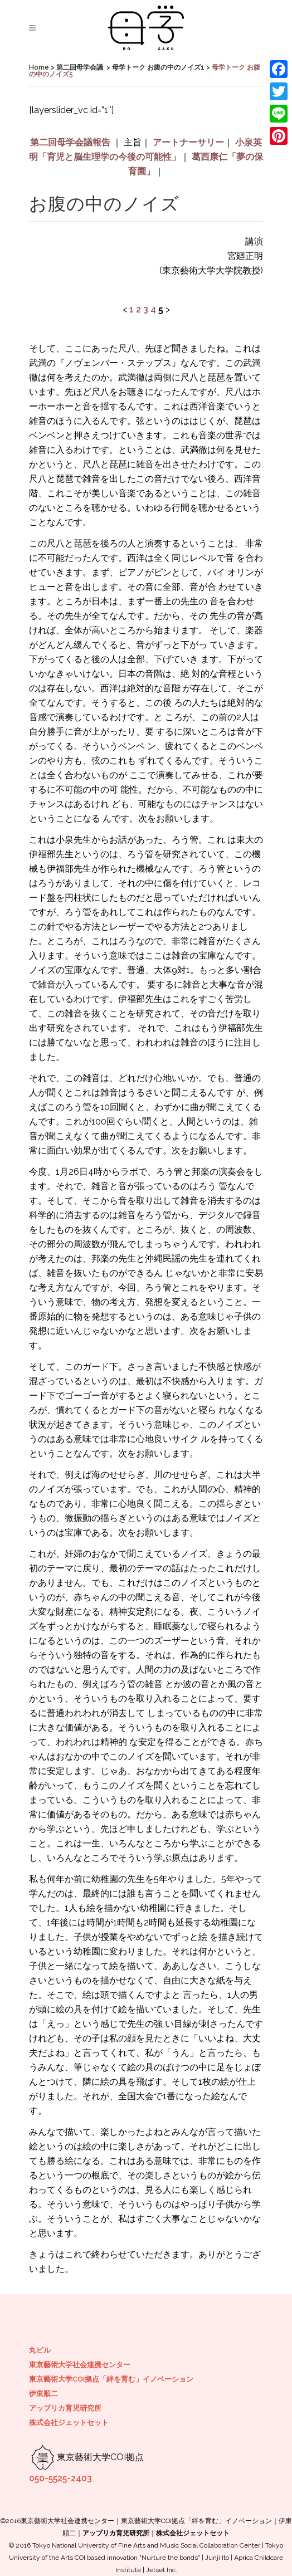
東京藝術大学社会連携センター (79, 2364)
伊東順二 (43, 2393)
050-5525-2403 (60, 2478)
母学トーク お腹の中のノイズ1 (158, 67)
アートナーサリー (188, 142)
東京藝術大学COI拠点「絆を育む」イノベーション (111, 2379)
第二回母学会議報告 (70, 142)
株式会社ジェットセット (69, 2422)
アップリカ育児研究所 (65, 2408)
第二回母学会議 (79, 67)
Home (39, 67)
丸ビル (40, 2350)
